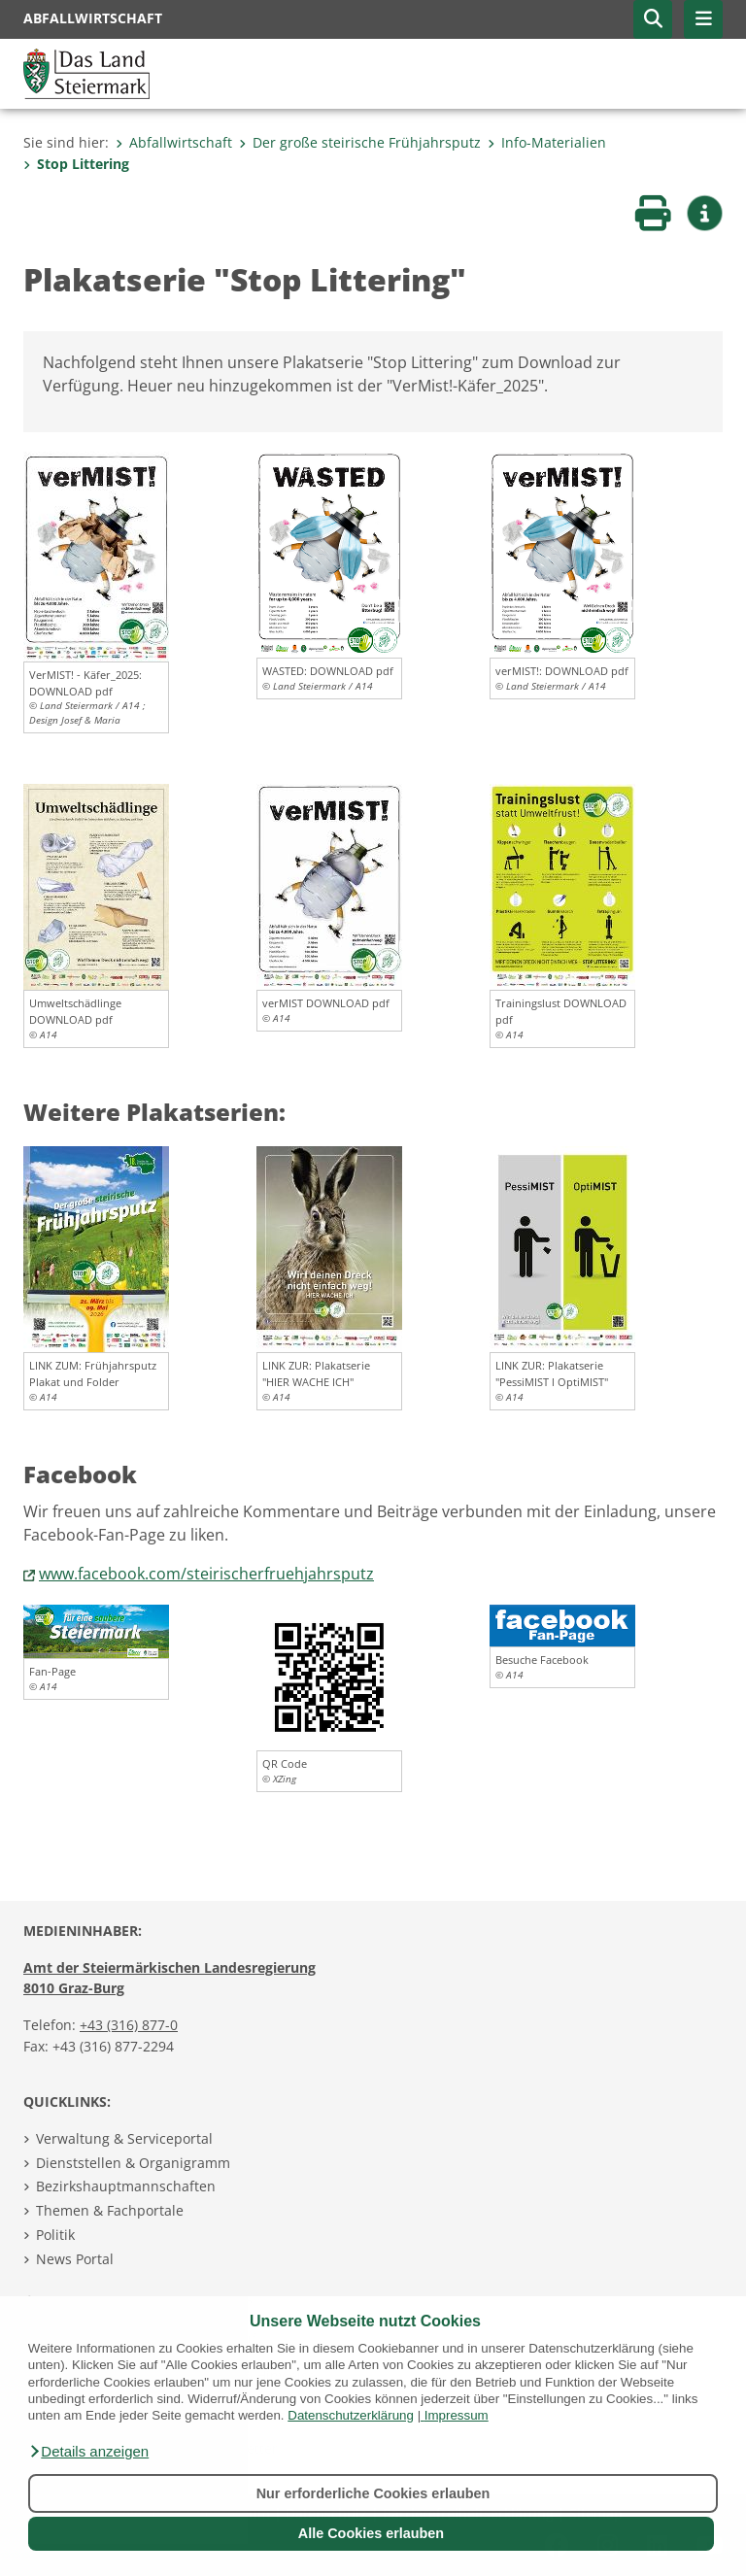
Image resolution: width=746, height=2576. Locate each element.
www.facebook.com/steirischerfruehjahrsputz (206, 1573)
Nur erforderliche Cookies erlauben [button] (373, 2493)
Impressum (456, 2415)
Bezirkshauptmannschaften (126, 2186)
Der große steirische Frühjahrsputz (360, 142)
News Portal (75, 2259)
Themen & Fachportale (110, 2210)
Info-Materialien (547, 142)
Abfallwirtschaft (174, 142)
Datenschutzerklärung (351, 2415)
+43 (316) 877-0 (129, 2025)
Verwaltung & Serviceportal (124, 2138)
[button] (88, 2451)
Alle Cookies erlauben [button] (371, 2533)
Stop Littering (76, 163)
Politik (55, 2234)
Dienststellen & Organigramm (133, 2162)
